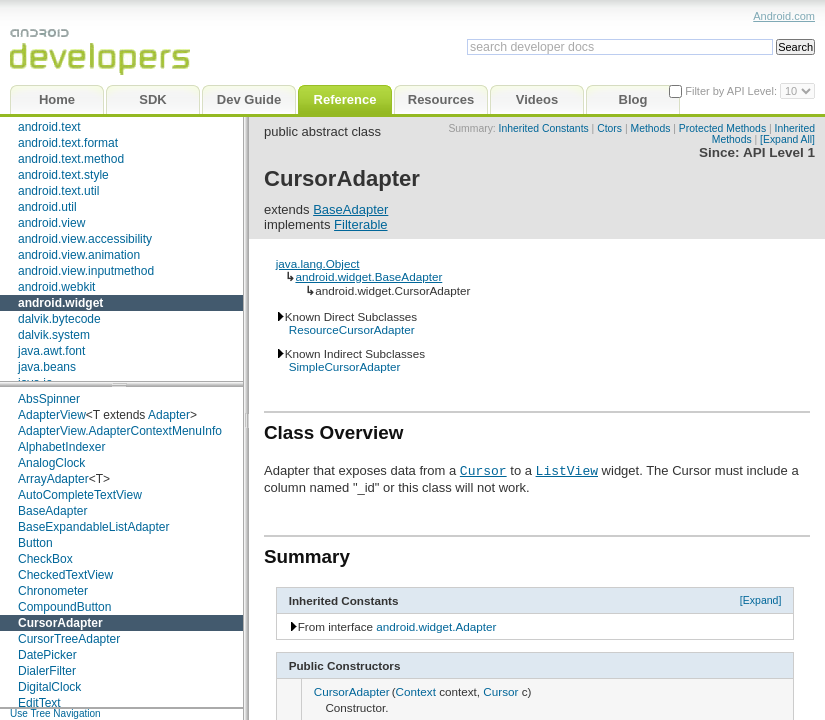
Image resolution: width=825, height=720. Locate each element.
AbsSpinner (49, 399)
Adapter (169, 415)
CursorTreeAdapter (69, 639)
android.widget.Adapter (436, 626)
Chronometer (53, 591)
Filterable (360, 224)
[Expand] (761, 600)
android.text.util (58, 191)
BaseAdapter (52, 511)
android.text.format (68, 143)
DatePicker (47, 655)
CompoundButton (64, 607)
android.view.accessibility (85, 239)
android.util (47, 207)
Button (35, 543)
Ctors (609, 128)
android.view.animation (79, 255)
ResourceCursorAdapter (352, 329)
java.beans (47, 367)
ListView (567, 470)
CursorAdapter (60, 623)
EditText (39, 703)
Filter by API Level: (732, 91)
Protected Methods (722, 128)
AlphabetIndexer (61, 447)
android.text (49, 127)
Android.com (784, 16)
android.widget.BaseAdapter (368, 276)
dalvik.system (54, 335)
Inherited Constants (544, 128)
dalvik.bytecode (59, 319)
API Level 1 (779, 152)
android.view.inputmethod (86, 271)
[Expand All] (787, 139)
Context (416, 691)
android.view (51, 223)
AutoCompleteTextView (80, 495)
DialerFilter (47, 671)
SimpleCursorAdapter (345, 366)
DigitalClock (49, 687)
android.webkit (56, 287)
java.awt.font (51, 351)
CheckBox (45, 559)
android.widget (60, 303)
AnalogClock (51, 463)
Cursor (483, 470)
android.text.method (71, 159)
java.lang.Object (318, 263)
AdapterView (52, 415)
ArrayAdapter (53, 479)
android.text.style (63, 175)
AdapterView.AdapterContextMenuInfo (120, 431)
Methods (651, 128)
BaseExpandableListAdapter (93, 527)
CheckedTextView (65, 575)
